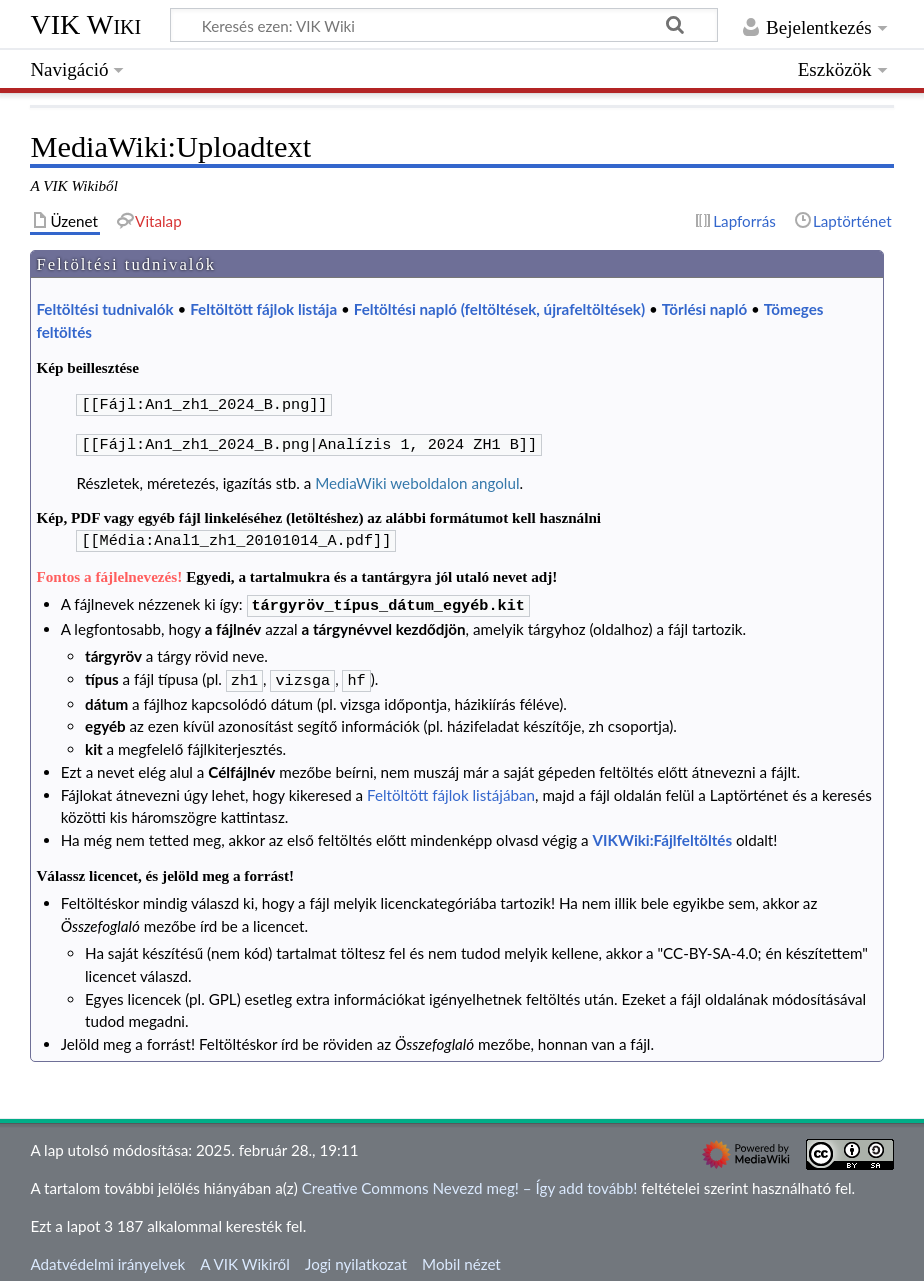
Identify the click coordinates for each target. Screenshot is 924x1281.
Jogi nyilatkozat (356, 1254)
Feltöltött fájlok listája (263, 309)
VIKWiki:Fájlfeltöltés (663, 830)
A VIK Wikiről (244, 1254)
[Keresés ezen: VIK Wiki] (444, 25)
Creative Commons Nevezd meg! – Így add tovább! (470, 1178)
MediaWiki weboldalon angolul (417, 479)
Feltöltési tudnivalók (104, 309)
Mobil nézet (461, 1254)
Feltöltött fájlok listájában (451, 785)
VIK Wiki (85, 24)
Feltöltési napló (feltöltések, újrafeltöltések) (499, 309)
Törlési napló (704, 309)
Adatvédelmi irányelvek (107, 1254)
